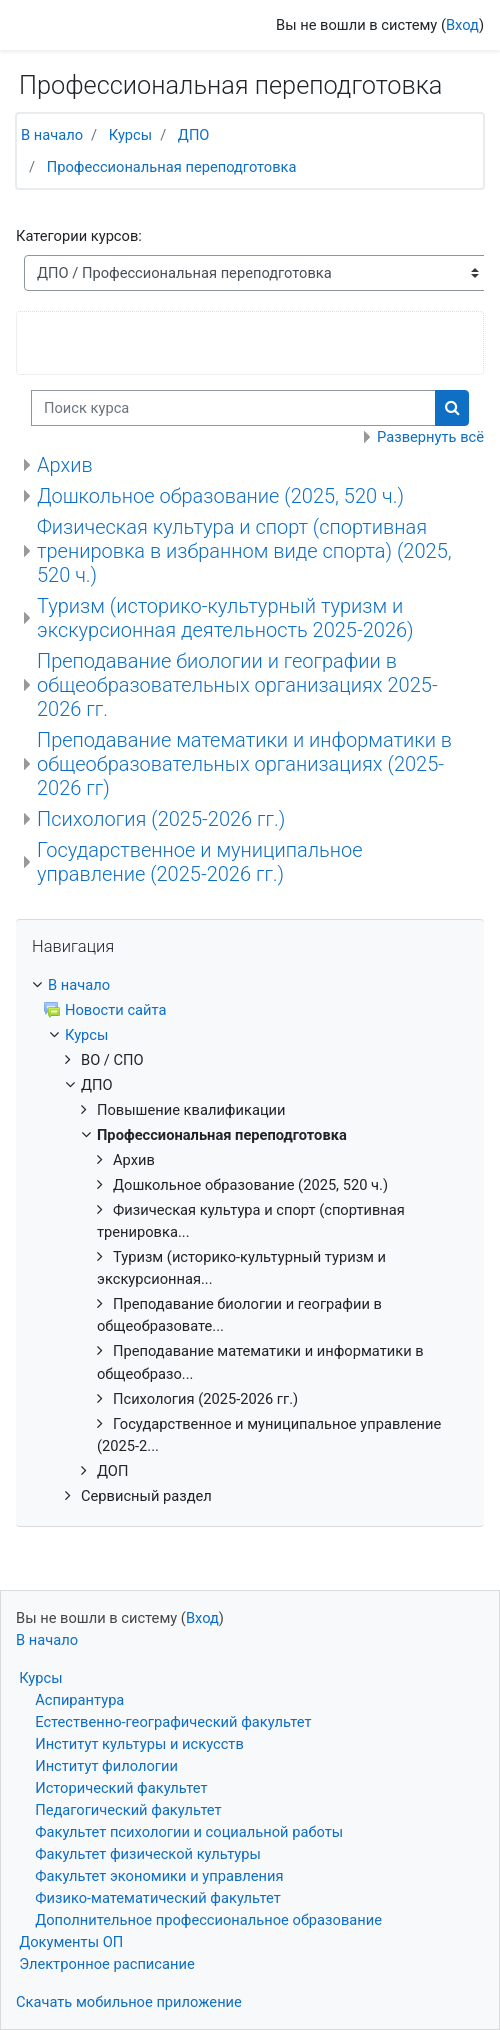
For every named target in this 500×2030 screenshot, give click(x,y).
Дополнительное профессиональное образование (208, 1920)
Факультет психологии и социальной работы (189, 1832)
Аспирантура (79, 1700)
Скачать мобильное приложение (129, 2002)
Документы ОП (71, 1942)
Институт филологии (106, 1766)
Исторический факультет (121, 1788)
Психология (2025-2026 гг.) (161, 819)
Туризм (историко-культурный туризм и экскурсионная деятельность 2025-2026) (225, 618)
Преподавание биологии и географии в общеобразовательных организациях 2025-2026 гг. (237, 685)
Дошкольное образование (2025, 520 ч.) (220, 496)
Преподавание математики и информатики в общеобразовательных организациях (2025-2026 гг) (244, 764)
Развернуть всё (430, 437)
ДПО (194, 135)
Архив (65, 465)
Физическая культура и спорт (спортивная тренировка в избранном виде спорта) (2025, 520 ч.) (244, 551)
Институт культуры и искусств (139, 1744)
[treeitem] (250, 985)
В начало (52, 135)
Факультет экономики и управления (159, 1876)
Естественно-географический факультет (173, 1722)
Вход (462, 25)
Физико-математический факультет (158, 1898)
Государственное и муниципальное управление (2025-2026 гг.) (199, 862)
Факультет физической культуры (148, 1854)
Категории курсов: (79, 236)
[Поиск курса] (233, 408)
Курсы (130, 135)
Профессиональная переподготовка (172, 167)
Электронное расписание (107, 1964)
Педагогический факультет (128, 1810)
